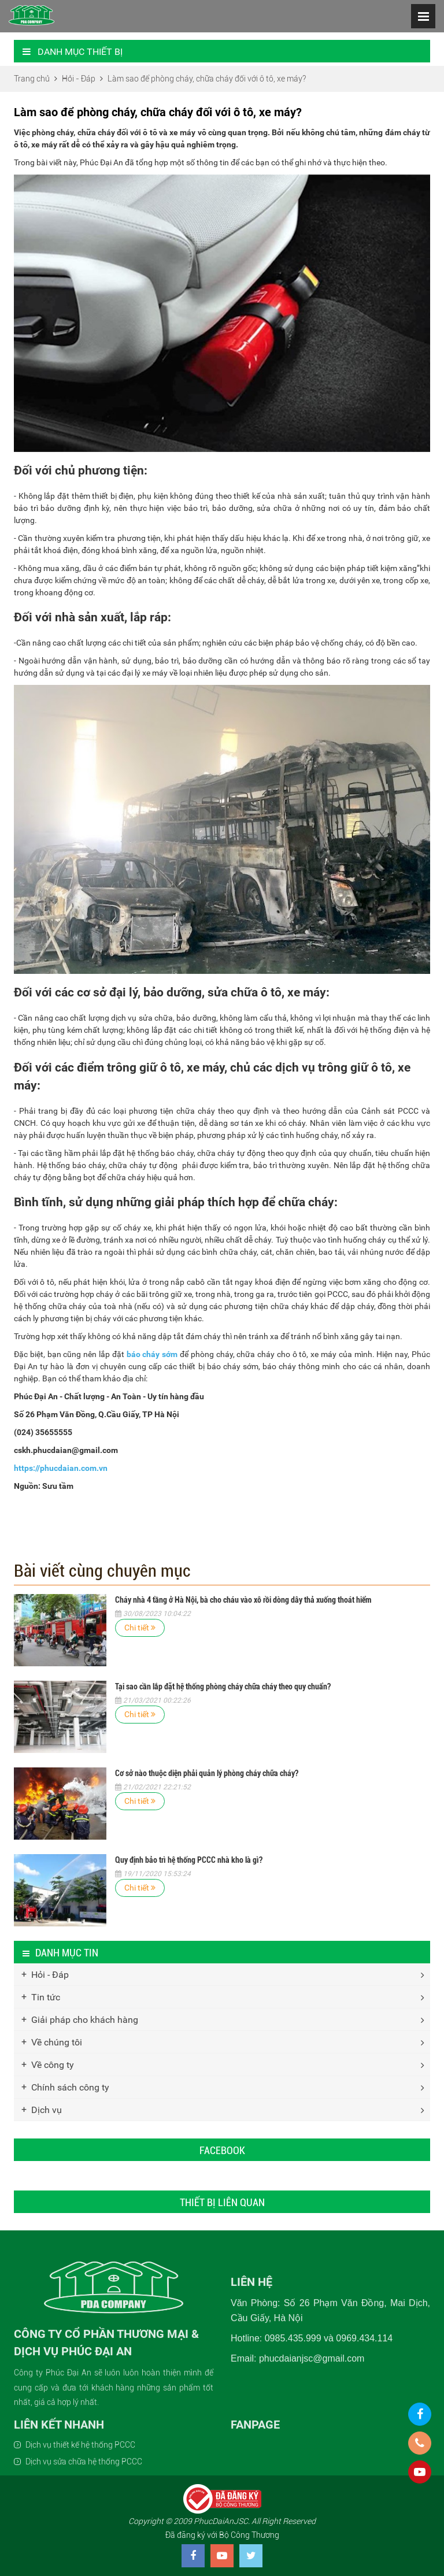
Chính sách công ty (70, 2087)
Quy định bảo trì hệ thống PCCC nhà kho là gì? (188, 1860)
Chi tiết (140, 1627)
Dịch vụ (46, 2109)
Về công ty (52, 2064)
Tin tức (45, 1997)
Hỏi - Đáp (50, 1974)
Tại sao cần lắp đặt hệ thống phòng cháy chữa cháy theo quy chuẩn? (223, 1686)
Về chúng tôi (56, 2042)
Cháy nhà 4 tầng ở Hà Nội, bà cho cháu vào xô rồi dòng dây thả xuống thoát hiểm (243, 1599)
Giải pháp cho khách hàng (84, 2019)
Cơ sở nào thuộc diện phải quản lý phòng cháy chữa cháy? (206, 1773)
